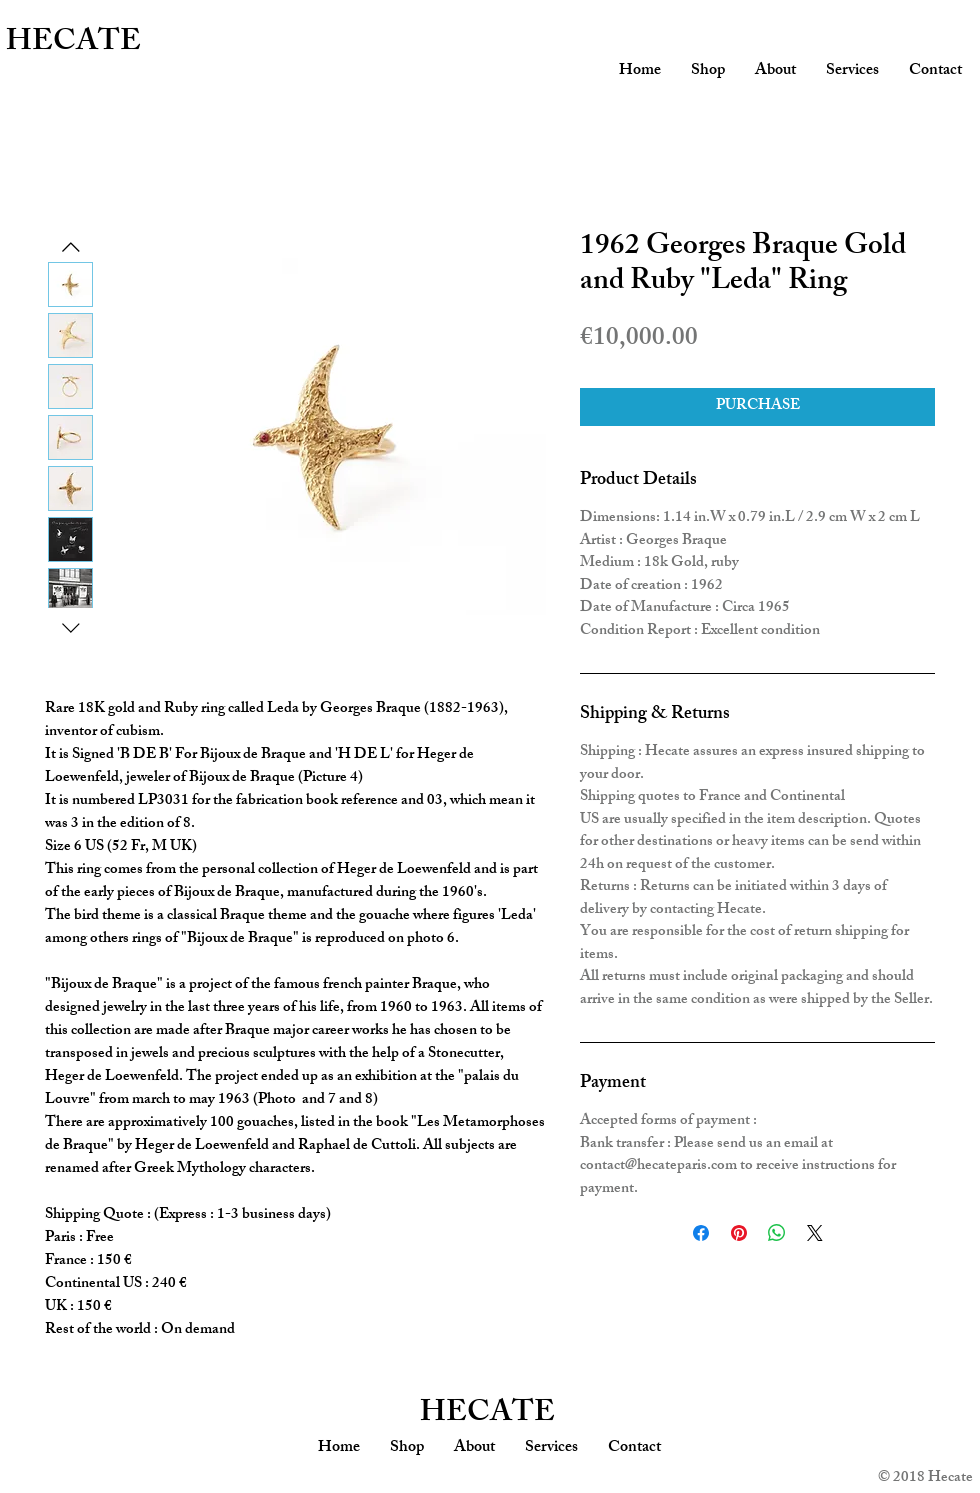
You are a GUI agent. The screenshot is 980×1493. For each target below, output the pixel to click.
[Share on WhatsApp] (777, 1233)
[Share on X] (815, 1233)
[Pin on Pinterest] (739, 1233)
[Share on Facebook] (701, 1233)
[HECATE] (102, 44)
